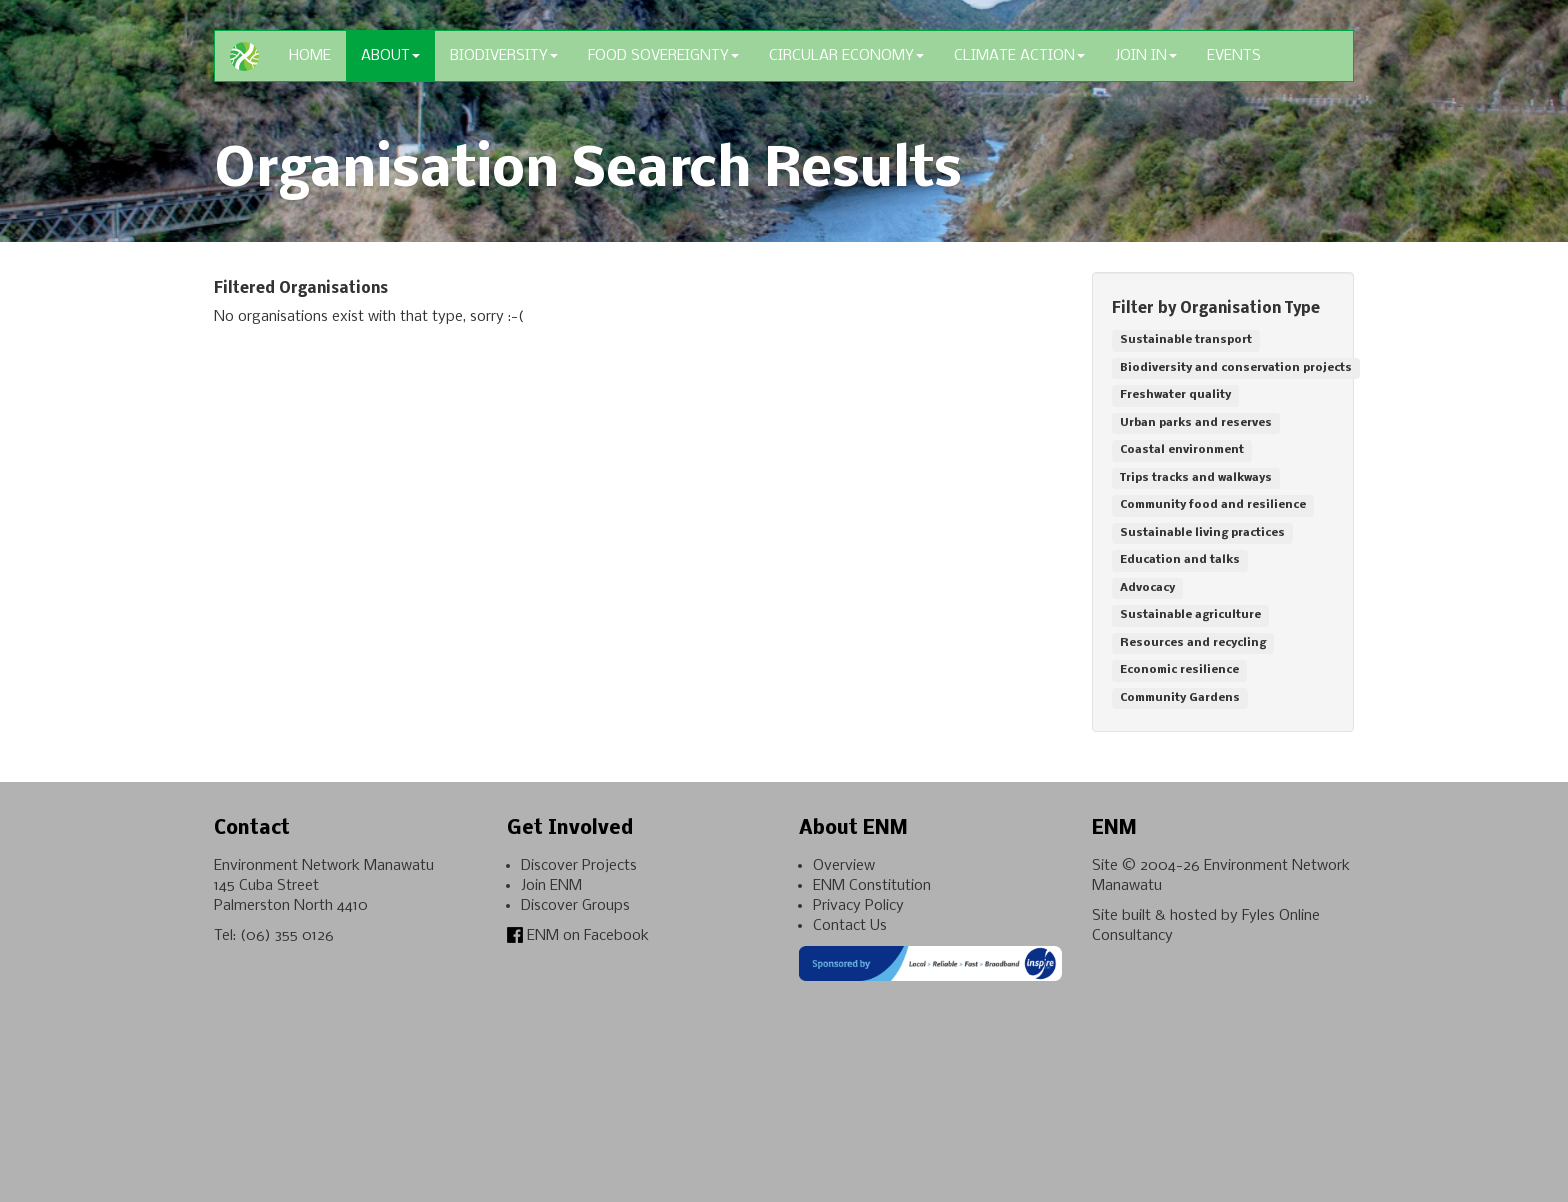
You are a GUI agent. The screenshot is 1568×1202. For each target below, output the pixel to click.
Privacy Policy (858, 906)
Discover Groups (575, 906)
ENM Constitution (872, 886)
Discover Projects (579, 866)
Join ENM (551, 886)
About (390, 56)
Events (1234, 56)
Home (310, 56)
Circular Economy (846, 56)
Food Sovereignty (663, 56)
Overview (844, 866)
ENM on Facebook (578, 936)
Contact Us (850, 926)
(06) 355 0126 (287, 936)
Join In (1146, 56)
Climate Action (1019, 56)
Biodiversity (504, 56)
